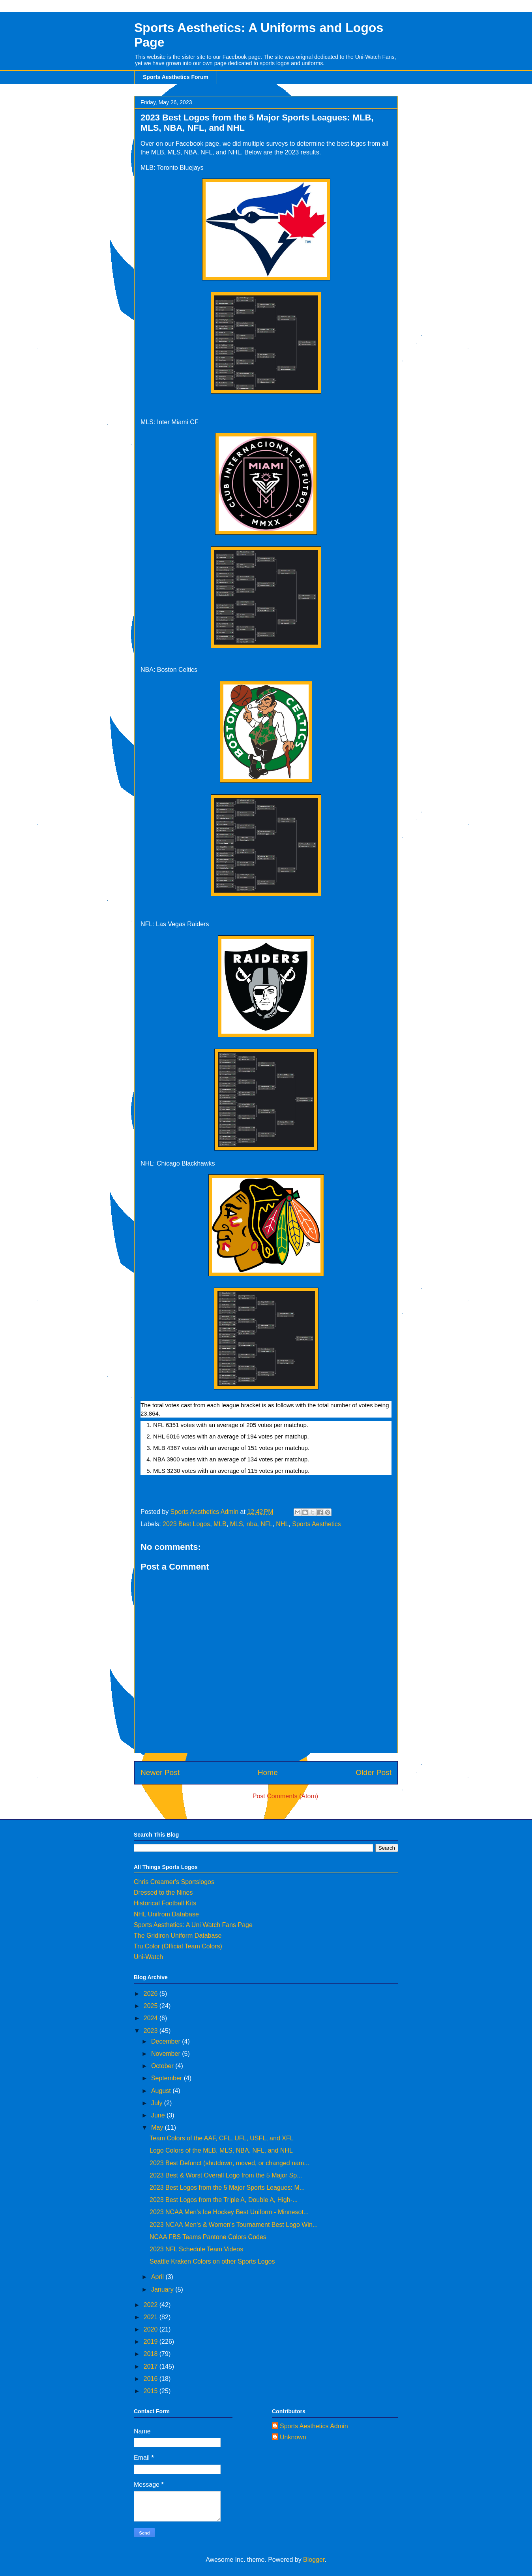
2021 (151, 2317)
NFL (266, 1524)
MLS (236, 1524)
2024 (151, 2018)
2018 (151, 2353)
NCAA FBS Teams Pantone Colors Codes (208, 2237)
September (167, 2078)
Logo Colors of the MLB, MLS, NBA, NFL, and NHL (221, 2150)
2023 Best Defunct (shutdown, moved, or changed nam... (229, 2163)
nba (252, 1524)
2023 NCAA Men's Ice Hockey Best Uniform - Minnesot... (229, 2212)
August (161, 2090)
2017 (151, 2366)
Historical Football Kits (165, 1903)
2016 (151, 2378)
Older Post (374, 1772)
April (158, 2276)
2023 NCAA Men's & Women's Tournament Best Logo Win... (234, 2224)
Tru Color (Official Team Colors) (178, 1946)
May (158, 2127)
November (166, 2053)
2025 (151, 2006)
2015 (151, 2391)
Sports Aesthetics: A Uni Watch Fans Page (193, 1925)
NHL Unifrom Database (166, 1914)
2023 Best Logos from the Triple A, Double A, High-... (224, 2199)
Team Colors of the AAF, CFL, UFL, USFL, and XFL (222, 2138)
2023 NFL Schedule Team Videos (196, 2249)
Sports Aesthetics (316, 1524)
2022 (151, 2304)
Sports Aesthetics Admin (314, 2426)
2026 (151, 1993)
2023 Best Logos (186, 1524)
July (157, 2103)
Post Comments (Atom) (285, 1796)
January (163, 2289)
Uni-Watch (148, 1957)
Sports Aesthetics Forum (175, 77)
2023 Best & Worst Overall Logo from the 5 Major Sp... (226, 2175)
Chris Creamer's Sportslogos (174, 1881)
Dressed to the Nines (163, 1892)
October (163, 2066)
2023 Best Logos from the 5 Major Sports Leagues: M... (227, 2187)
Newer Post (160, 1772)
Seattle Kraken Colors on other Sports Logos (212, 2261)
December (166, 2041)
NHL (282, 1524)
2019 (151, 2341)
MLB (220, 1524)
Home (268, 1772)
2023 (151, 2030)
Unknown (293, 2437)
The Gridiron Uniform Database (177, 1935)
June (159, 2115)
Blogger (313, 2559)
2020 (151, 2329)
